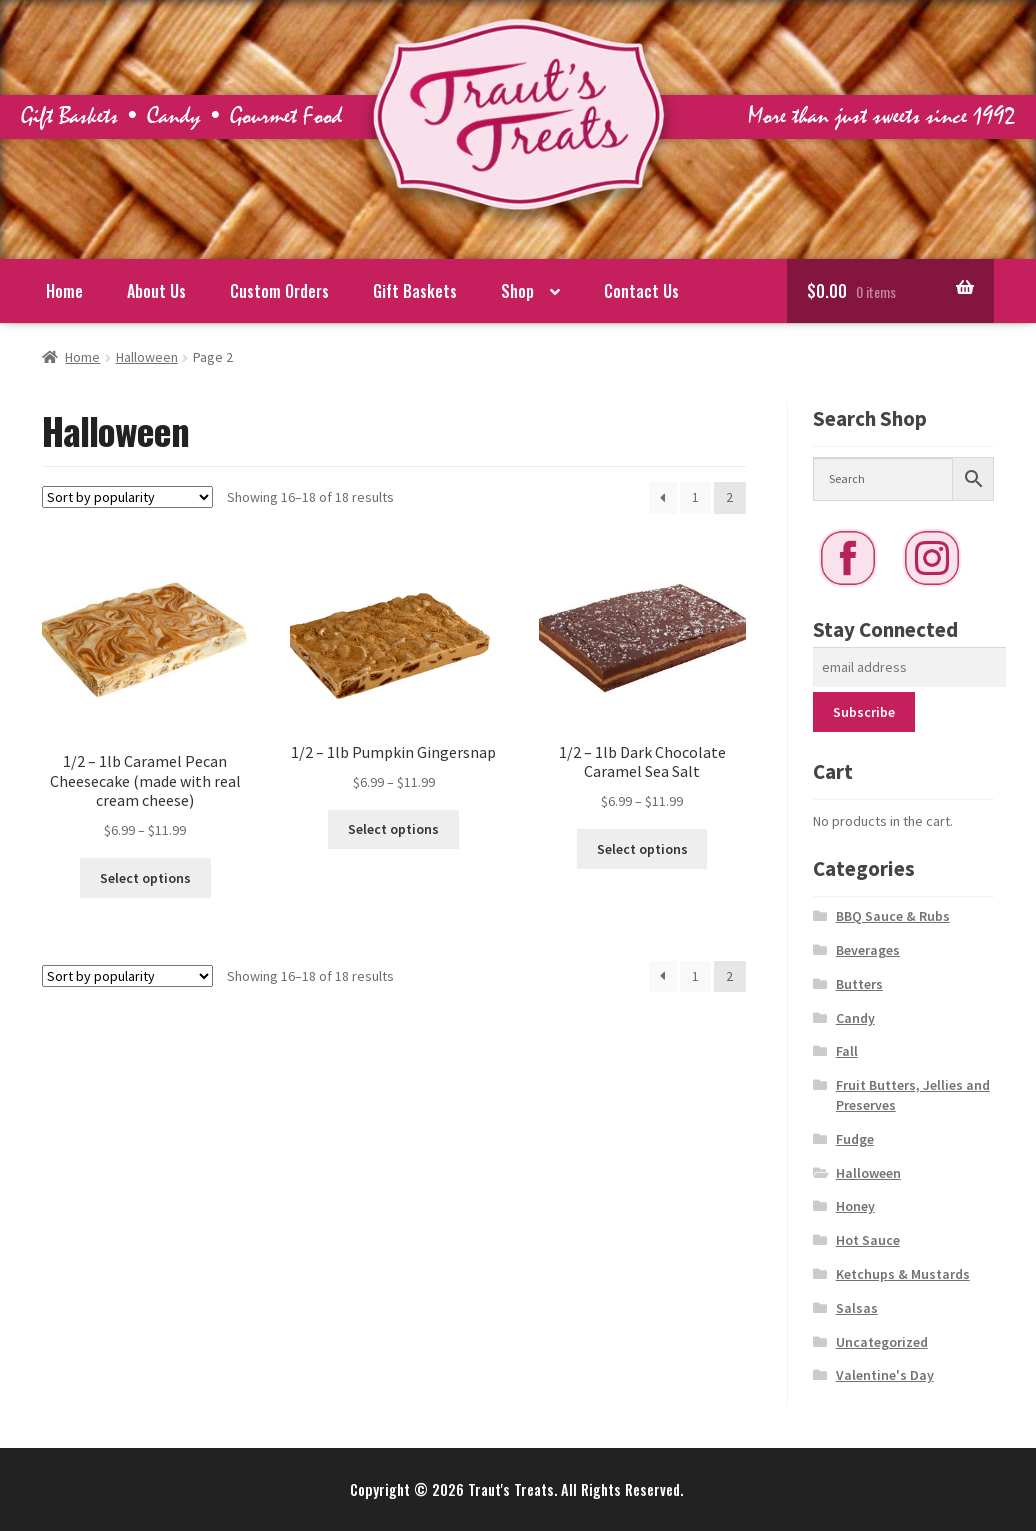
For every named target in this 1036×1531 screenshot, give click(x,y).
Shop (517, 291)
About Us (156, 291)
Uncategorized (882, 1342)
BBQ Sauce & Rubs (893, 916)
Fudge (855, 1139)
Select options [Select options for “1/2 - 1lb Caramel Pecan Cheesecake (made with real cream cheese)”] (145, 878)
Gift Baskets (415, 291)
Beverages (868, 950)
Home (64, 291)
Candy (855, 1018)
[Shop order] (127, 497)
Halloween (147, 357)
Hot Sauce (868, 1240)
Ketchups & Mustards (903, 1274)
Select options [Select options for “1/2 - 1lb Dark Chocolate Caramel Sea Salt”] (642, 849)
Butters (859, 984)
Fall (847, 1051)
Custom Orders (279, 291)
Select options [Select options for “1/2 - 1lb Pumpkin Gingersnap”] (393, 829)
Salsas (857, 1308)
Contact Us (641, 291)
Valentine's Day (885, 1375)
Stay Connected (885, 629)
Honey (855, 1206)
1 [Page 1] (695, 497)
